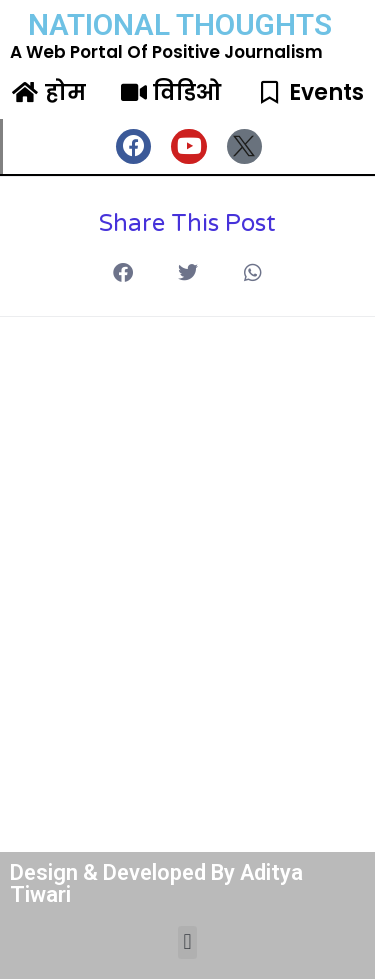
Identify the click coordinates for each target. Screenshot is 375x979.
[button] (252, 273)
